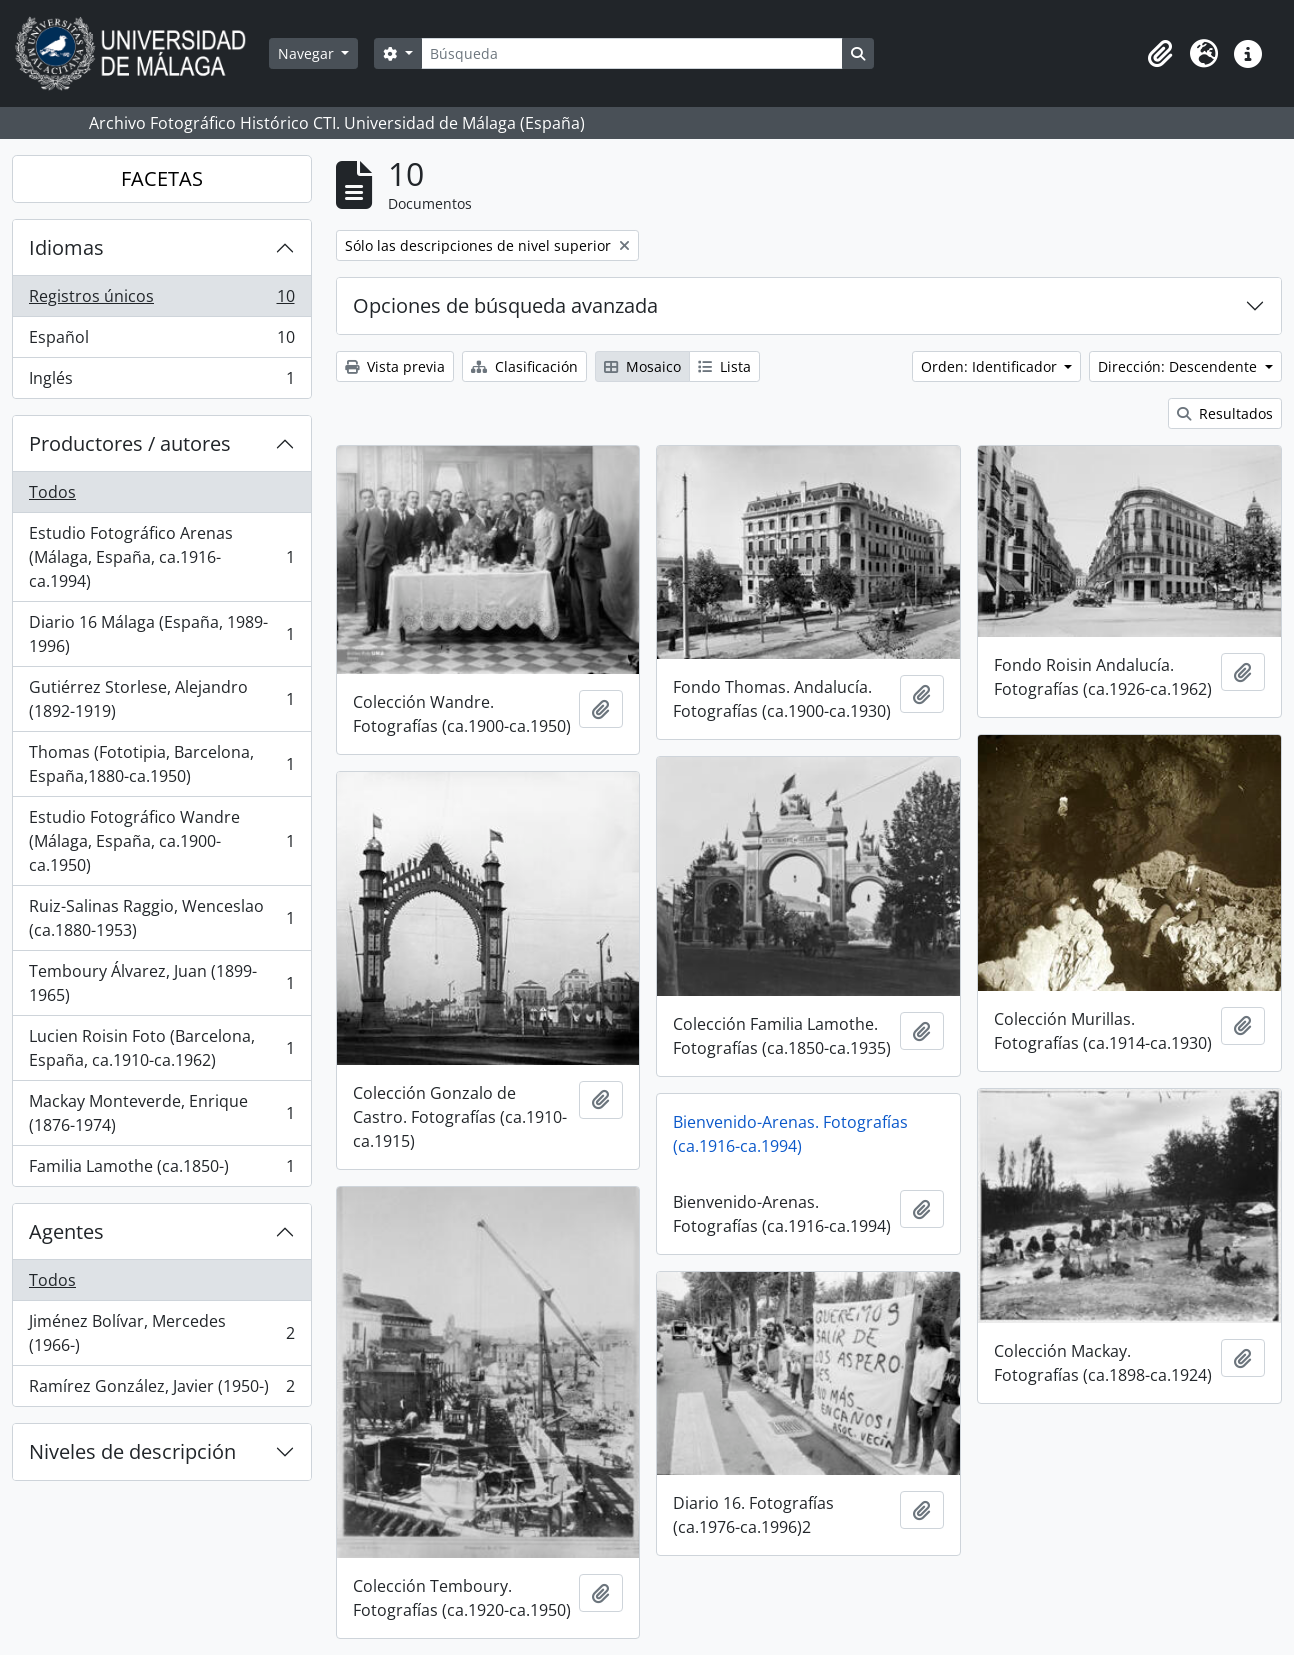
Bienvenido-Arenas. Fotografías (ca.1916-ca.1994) (790, 1134)
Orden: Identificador (991, 366)
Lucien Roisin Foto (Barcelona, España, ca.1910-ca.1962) (161, 1048)
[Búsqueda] (632, 53)
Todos (52, 492)
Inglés (161, 382)
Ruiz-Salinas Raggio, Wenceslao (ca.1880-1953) (161, 918)
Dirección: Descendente (1179, 366)
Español (161, 341)
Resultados (1225, 413)
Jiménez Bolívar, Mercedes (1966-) (161, 1333)
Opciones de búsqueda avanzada (505, 305)
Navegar (308, 53)
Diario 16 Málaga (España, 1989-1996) (161, 634)
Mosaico (642, 366)
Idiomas (66, 247)
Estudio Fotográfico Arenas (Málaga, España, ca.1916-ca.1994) (161, 557)
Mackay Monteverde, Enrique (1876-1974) (161, 1113)
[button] (1160, 54)
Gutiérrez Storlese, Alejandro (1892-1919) (161, 699)
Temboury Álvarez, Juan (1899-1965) (161, 983)
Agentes (66, 1231)
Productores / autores (130, 443)
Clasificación (524, 366)
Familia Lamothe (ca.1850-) (161, 1170)
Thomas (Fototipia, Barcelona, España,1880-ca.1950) (161, 764)
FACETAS (162, 178)
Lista (724, 366)
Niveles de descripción (132, 1451)
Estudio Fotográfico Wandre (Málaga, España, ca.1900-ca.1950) (161, 841)
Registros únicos (161, 300)
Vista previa (395, 366)
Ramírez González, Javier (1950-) (161, 1390)
